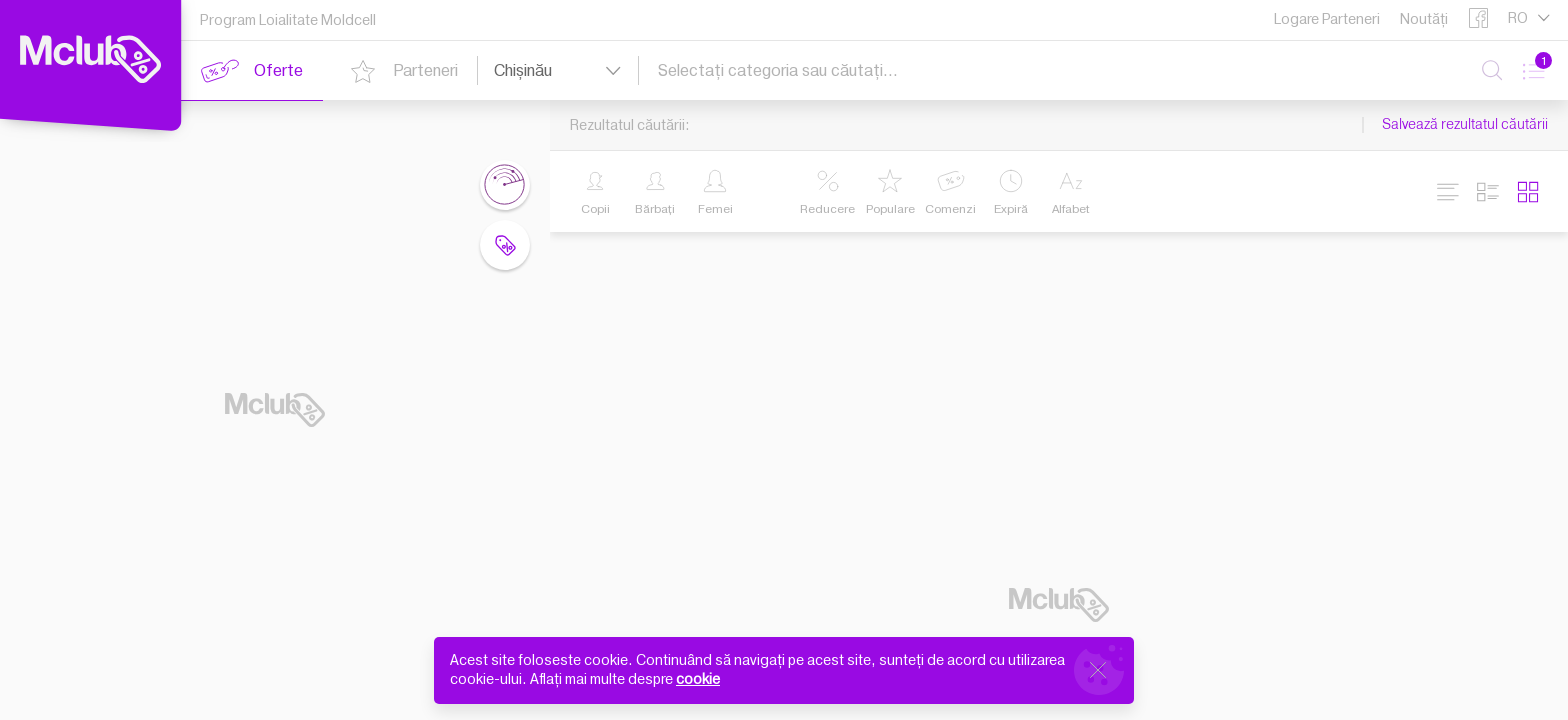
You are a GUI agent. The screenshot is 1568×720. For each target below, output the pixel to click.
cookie (698, 679)
